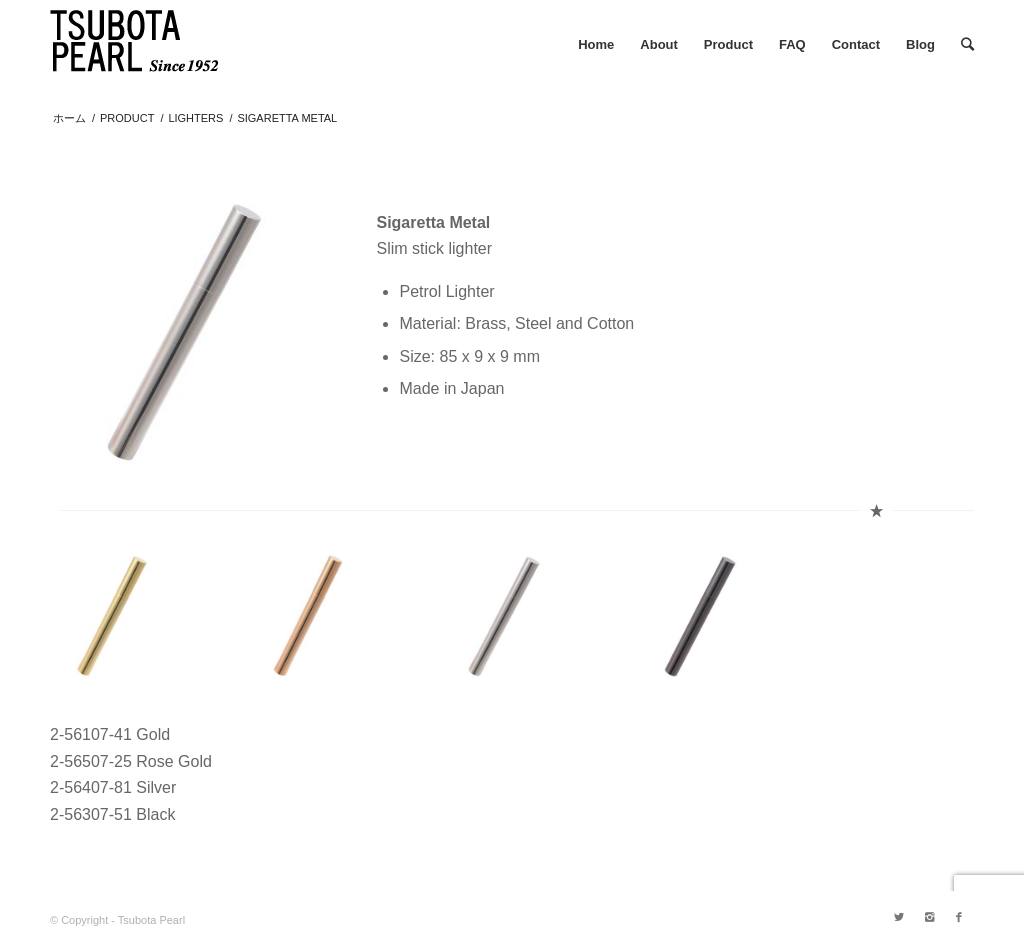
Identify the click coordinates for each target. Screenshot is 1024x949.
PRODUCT (127, 118)
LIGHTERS (195, 118)
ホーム (69, 118)
